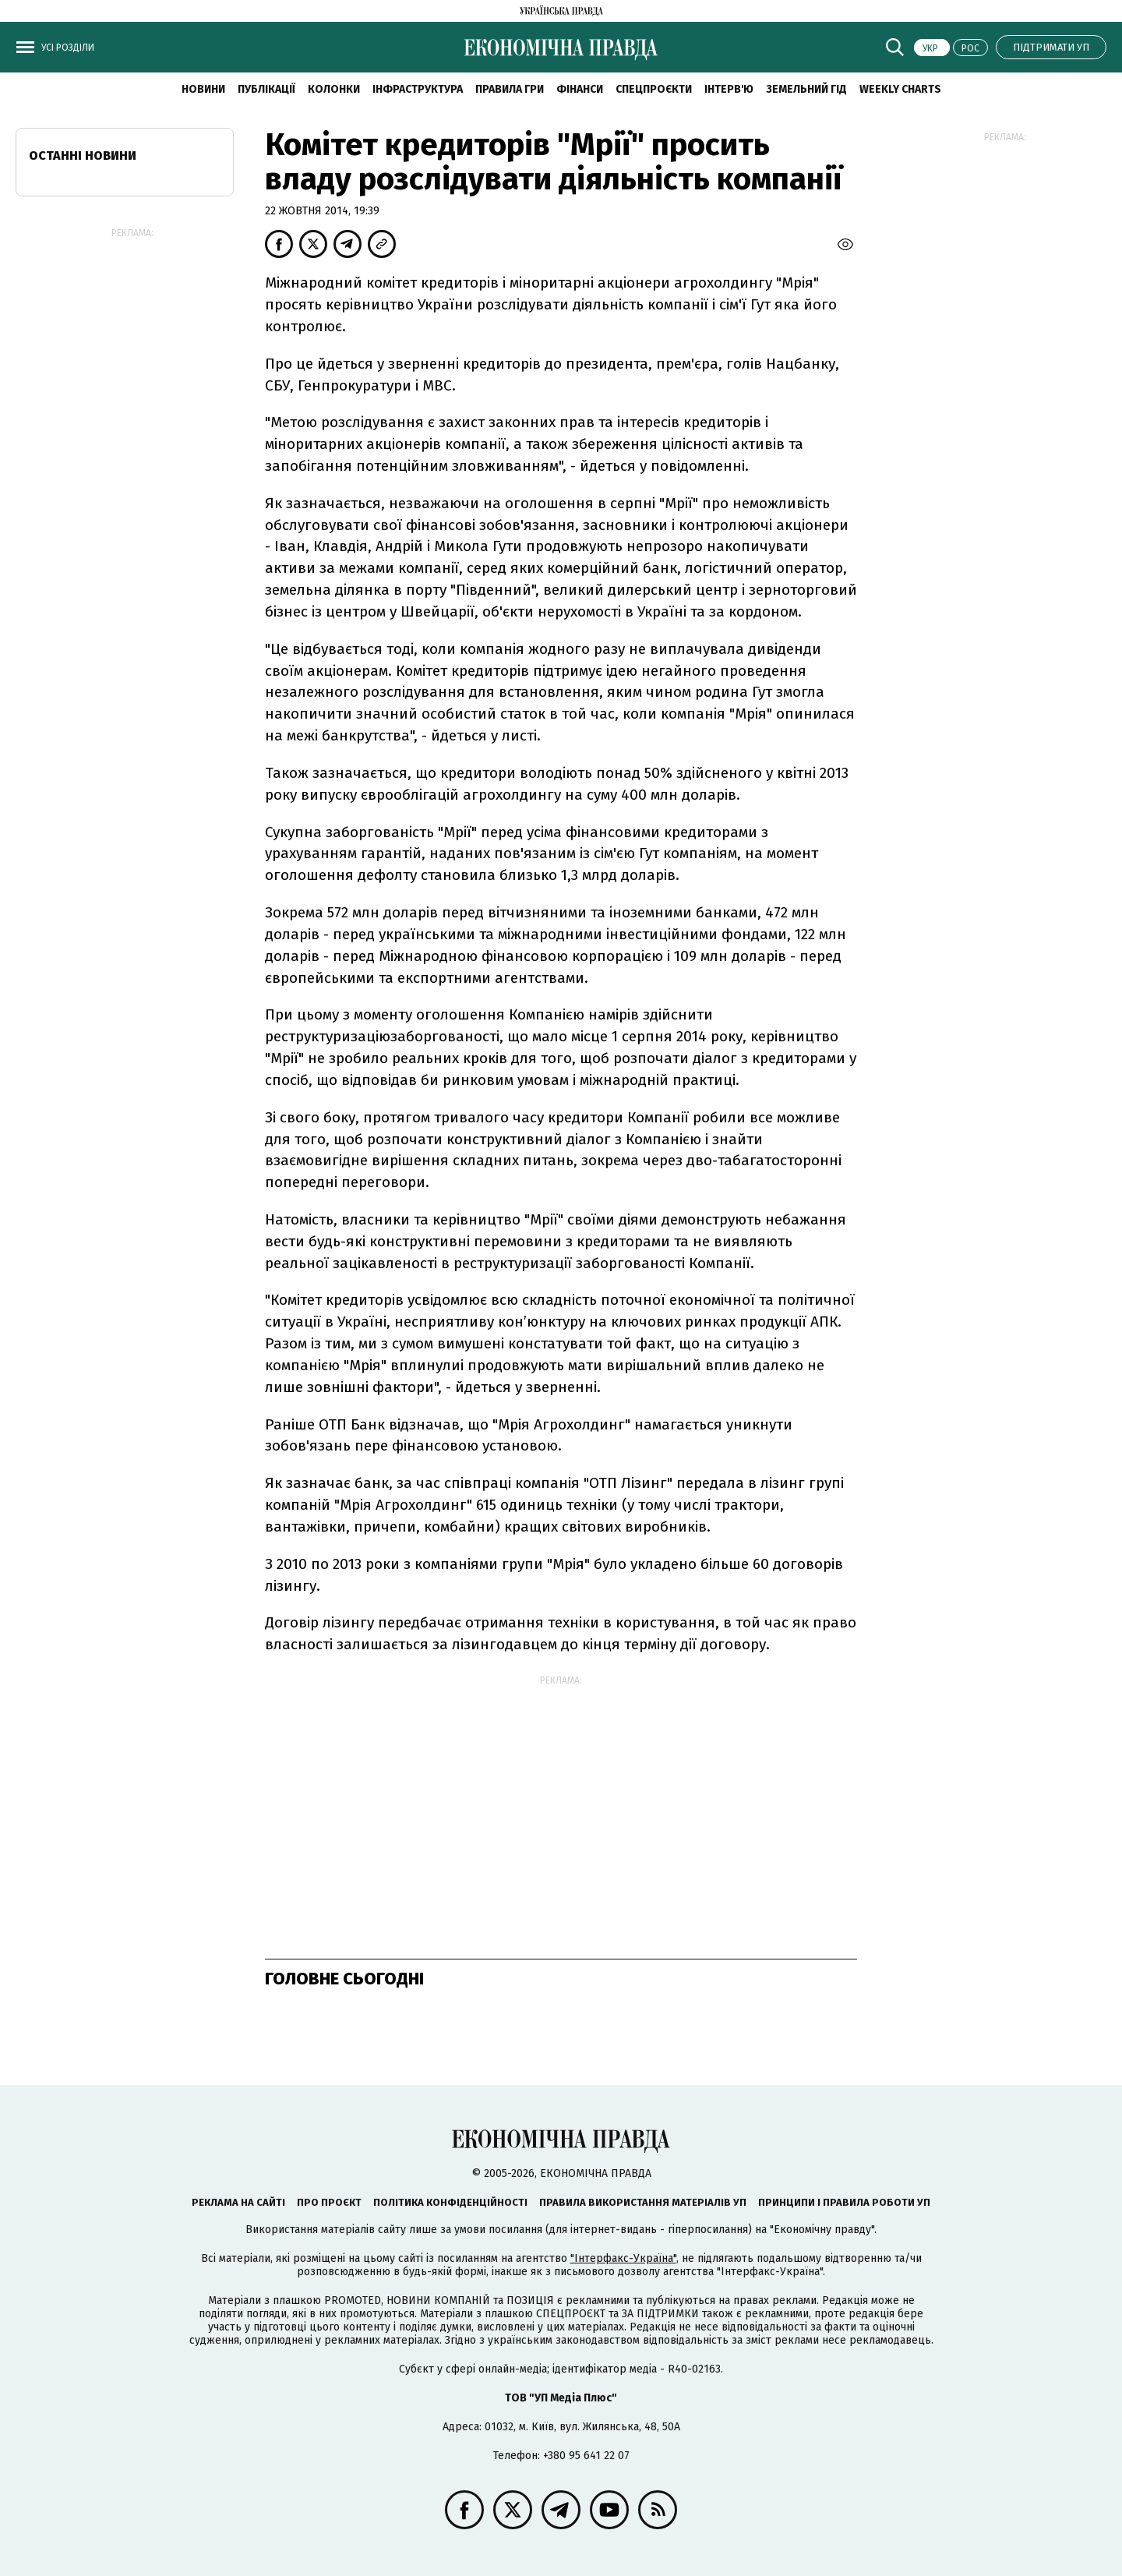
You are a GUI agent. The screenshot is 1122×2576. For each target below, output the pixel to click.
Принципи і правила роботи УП (844, 2202)
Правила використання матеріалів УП (642, 2202)
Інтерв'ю (728, 89)
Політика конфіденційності (450, 2202)
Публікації (266, 89)
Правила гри (509, 89)
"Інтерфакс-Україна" (623, 2258)
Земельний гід (806, 89)
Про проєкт (329, 2202)
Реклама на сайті (238, 2202)
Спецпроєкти (654, 89)
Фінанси (579, 89)
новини (203, 89)
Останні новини (82, 155)
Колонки (334, 89)
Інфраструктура (417, 89)
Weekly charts (900, 89)
